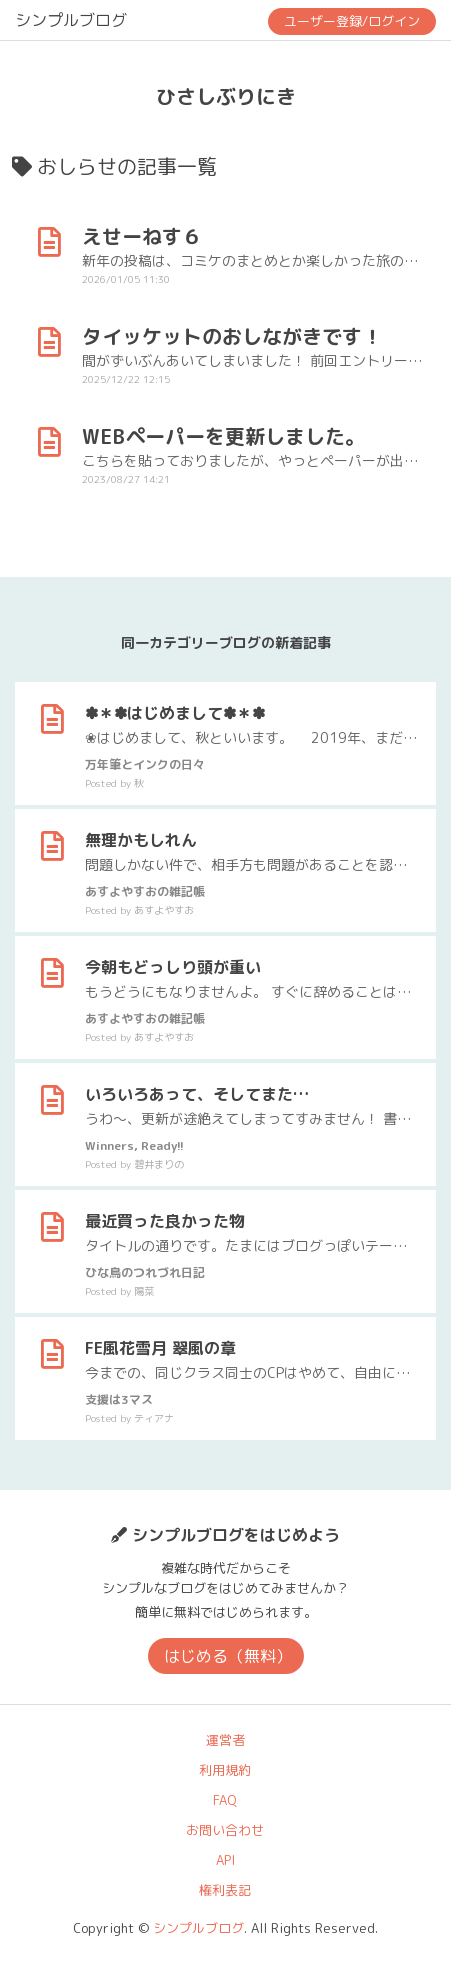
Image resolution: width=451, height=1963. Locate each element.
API (225, 1860)
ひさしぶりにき (226, 96)
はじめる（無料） (228, 1656)
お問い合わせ (225, 1830)
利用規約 (225, 1770)
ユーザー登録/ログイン (352, 21)
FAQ (225, 1800)
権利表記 (225, 1890)
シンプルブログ (71, 20)
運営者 (225, 1740)
